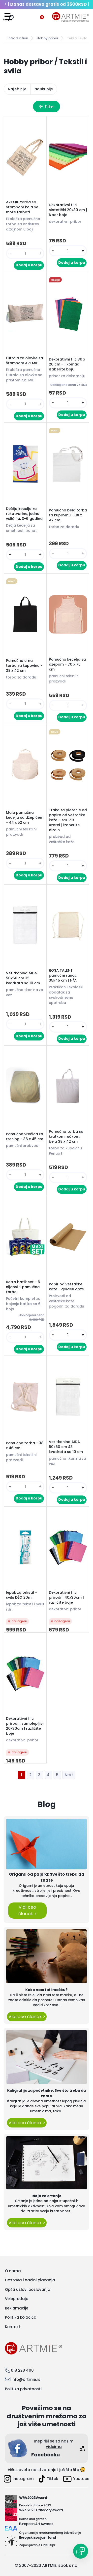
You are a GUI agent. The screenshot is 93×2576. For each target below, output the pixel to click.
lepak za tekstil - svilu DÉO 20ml (21, 1595)
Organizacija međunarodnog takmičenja (50, 2533)
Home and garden (33, 2519)
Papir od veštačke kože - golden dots (66, 1287)
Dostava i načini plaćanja (30, 2280)
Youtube (76, 2479)
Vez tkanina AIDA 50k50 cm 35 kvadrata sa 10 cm (23, 978)
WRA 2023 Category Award (41, 2510)
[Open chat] (80, 2551)
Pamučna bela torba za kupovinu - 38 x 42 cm (68, 515)
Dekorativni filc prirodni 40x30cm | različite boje (66, 1597)
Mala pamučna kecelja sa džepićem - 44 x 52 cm (24, 817)
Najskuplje (43, 89)
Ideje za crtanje (46, 2195)
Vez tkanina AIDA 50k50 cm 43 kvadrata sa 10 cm (66, 1446)
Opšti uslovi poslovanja (27, 2289)
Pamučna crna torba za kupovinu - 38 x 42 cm (24, 665)
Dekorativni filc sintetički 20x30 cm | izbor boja (68, 209)
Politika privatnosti (23, 2389)
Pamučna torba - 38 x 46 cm (24, 1445)
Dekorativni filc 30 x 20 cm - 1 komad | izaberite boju (67, 364)
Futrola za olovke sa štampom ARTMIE (24, 360)
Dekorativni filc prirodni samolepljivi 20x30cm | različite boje (25, 1726)
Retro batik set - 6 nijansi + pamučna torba (23, 1286)
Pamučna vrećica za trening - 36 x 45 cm (24, 1136)
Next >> (68, 1775)
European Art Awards (36, 2523)
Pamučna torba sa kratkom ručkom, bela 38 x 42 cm (66, 1136)
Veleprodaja (17, 2298)
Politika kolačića (20, 2317)
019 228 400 (22, 2370)
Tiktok (48, 2479)
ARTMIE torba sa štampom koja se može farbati (22, 207)
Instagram (19, 2479)
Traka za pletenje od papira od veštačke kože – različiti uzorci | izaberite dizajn (68, 820)
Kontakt (12, 2326)
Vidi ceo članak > (27, 1910)
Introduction (17, 38)
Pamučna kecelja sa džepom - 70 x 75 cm (67, 664)
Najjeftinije (17, 89)
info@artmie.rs (25, 2379)
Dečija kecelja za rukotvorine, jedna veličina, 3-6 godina (24, 513)
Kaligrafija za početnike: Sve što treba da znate (46, 2093)
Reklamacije (16, 2308)
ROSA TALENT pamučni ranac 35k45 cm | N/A (63, 975)
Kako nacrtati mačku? (46, 1989)
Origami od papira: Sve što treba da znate (46, 1877)
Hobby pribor (47, 38)
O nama (13, 2270)
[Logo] (70, 17)
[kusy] (25, 253)
